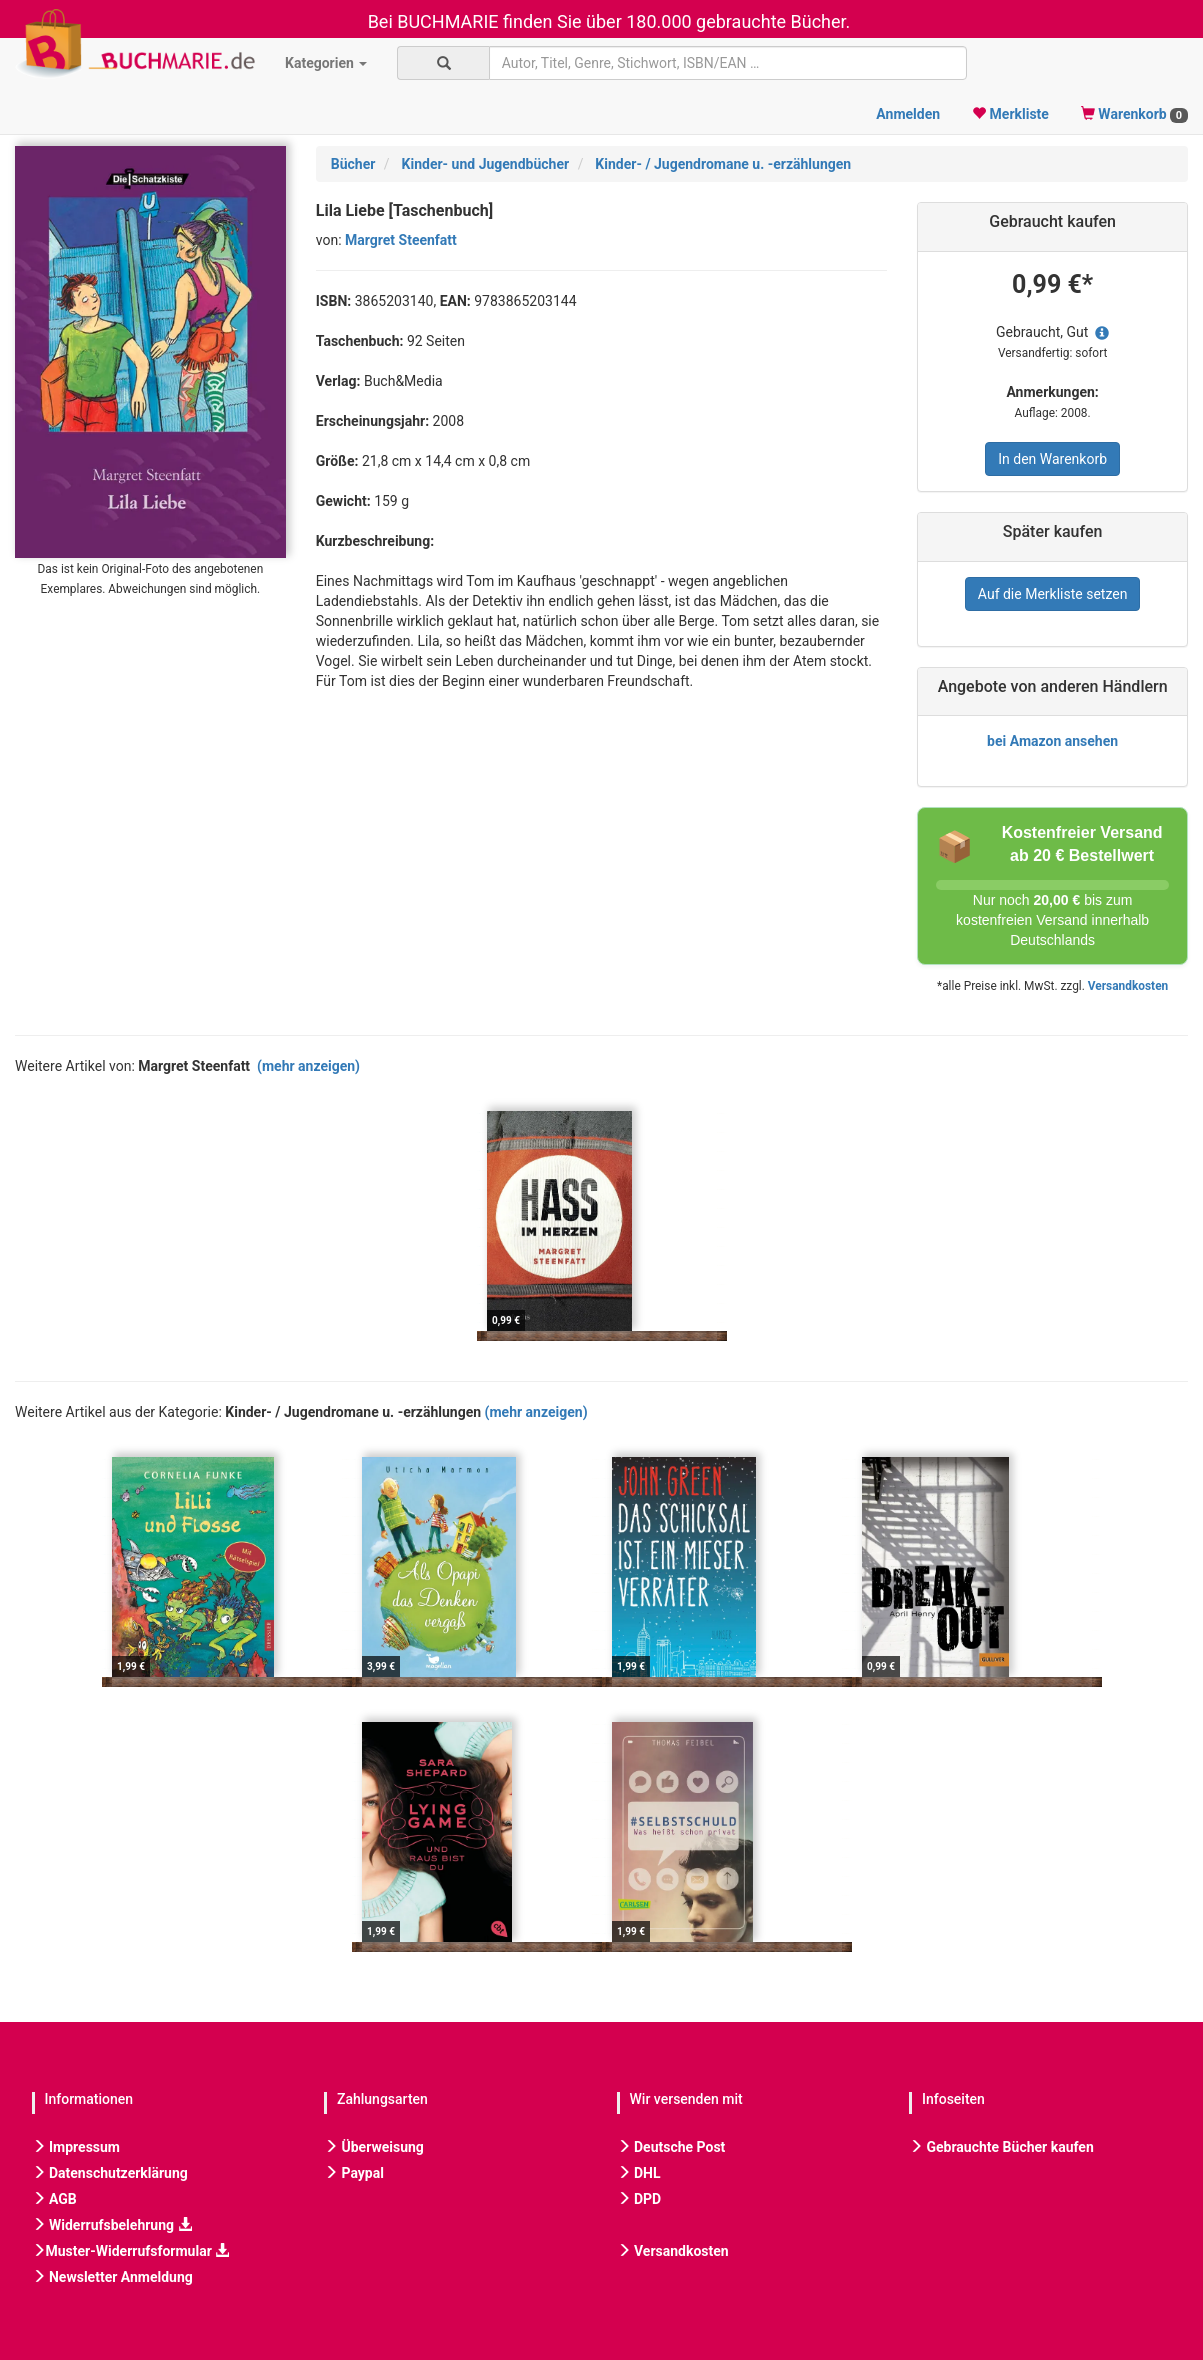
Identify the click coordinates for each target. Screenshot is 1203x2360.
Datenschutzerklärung (110, 2173)
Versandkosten (1128, 986)
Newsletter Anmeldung (112, 2277)
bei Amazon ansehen (1052, 741)
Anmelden (908, 114)
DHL (639, 2173)
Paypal (354, 2173)
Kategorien (326, 63)
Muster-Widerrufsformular (131, 2251)
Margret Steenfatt (401, 240)
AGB (54, 2199)
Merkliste (1010, 114)
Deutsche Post (671, 2147)
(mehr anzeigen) (308, 1066)
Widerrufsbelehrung (112, 2225)
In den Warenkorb (1052, 459)
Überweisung (374, 2147)
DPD (639, 2199)
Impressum (76, 2147)
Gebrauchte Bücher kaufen (1001, 2147)
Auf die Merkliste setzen (1053, 594)
